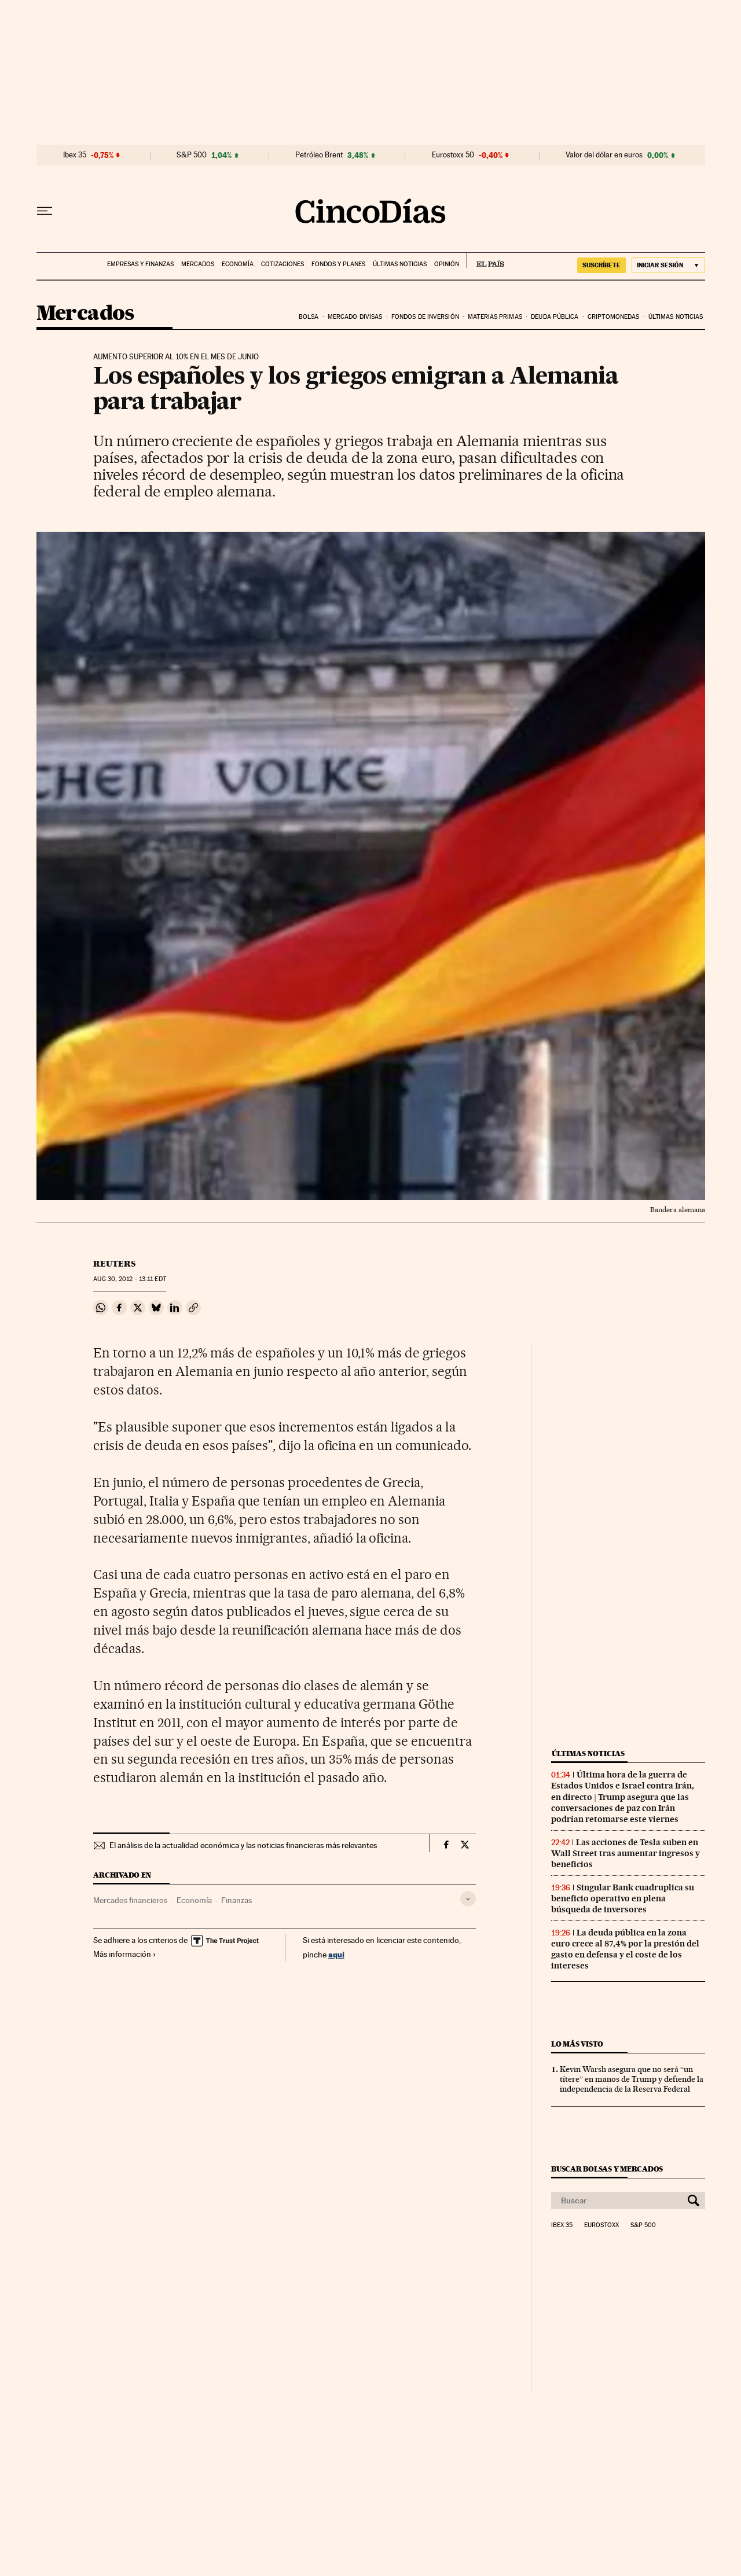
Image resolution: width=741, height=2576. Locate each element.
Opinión (446, 264)
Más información (124, 1954)
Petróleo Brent (319, 155)
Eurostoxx (601, 2225)
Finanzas (236, 1900)
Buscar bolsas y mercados (607, 2169)
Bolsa (309, 317)
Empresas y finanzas (140, 264)
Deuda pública (554, 317)
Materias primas (495, 317)
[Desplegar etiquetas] (468, 1899)
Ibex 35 (74, 155)
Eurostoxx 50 (453, 155)
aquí (336, 1954)
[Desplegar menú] (44, 211)
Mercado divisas (355, 317)
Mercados (197, 264)
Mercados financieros (130, 1900)
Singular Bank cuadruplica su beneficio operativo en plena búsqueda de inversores (622, 1898)
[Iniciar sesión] (668, 265)
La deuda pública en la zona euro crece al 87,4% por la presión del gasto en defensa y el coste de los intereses (625, 1949)
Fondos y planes (338, 264)
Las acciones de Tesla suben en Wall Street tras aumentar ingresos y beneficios (625, 1853)
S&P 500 (192, 155)
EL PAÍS (485, 260)
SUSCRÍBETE (601, 265)
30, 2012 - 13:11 (129, 1279)
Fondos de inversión (425, 317)
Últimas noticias (400, 264)
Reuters (114, 1263)
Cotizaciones (282, 264)
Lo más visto (577, 2044)
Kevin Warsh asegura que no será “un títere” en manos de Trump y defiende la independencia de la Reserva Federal (631, 2079)
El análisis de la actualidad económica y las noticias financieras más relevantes (243, 1845)
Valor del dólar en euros (604, 155)
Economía (238, 264)
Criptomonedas (613, 317)
